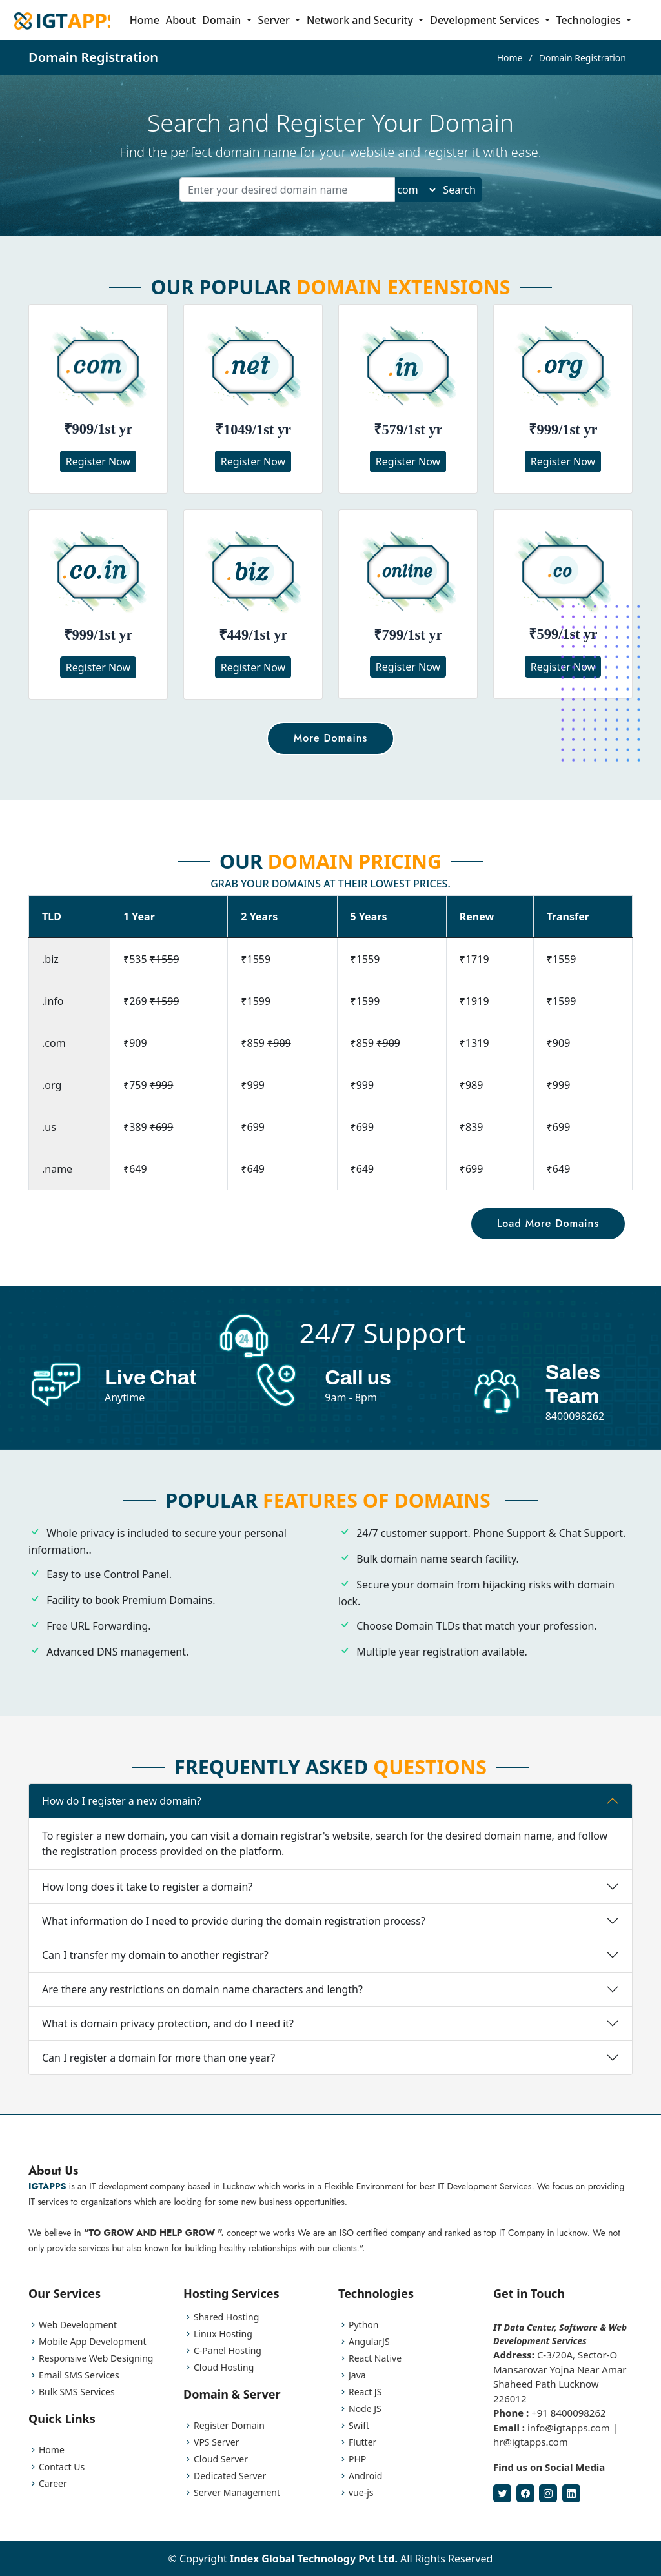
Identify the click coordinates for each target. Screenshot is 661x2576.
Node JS (365, 2408)
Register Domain (229, 2425)
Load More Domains (522, 1202)
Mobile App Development (93, 2341)
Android (365, 2475)
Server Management (237, 2492)
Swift (359, 2425)
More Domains (330, 738)
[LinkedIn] (571, 2493)
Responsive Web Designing (96, 2358)
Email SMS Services (79, 2375)
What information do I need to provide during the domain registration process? (233, 1939)
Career (53, 2483)
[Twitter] (502, 2493)
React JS (365, 2392)
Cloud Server (221, 2459)
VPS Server (216, 2442)
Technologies (590, 20)
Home (144, 20)
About (181, 20)
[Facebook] (525, 2493)
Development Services (486, 20)
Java (357, 2375)
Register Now (98, 461)
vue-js (361, 2492)
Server (275, 20)
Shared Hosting (226, 2317)
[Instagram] (548, 2493)
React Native (375, 2358)
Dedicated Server (230, 2475)
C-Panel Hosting (227, 2350)
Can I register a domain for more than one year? (158, 2076)
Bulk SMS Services (77, 2392)
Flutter (362, 2442)
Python (363, 2324)
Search (459, 190)
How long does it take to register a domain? (147, 1905)
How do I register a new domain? (121, 1819)
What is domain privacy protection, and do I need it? (168, 2042)
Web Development (78, 2324)
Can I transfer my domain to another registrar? (155, 1974)
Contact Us (62, 2466)
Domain (222, 20)
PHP (357, 2459)
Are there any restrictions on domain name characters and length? (202, 2008)
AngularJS (369, 2341)
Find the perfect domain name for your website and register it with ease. (330, 152)
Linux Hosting (223, 2333)
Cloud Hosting (224, 2367)
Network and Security (361, 20)
